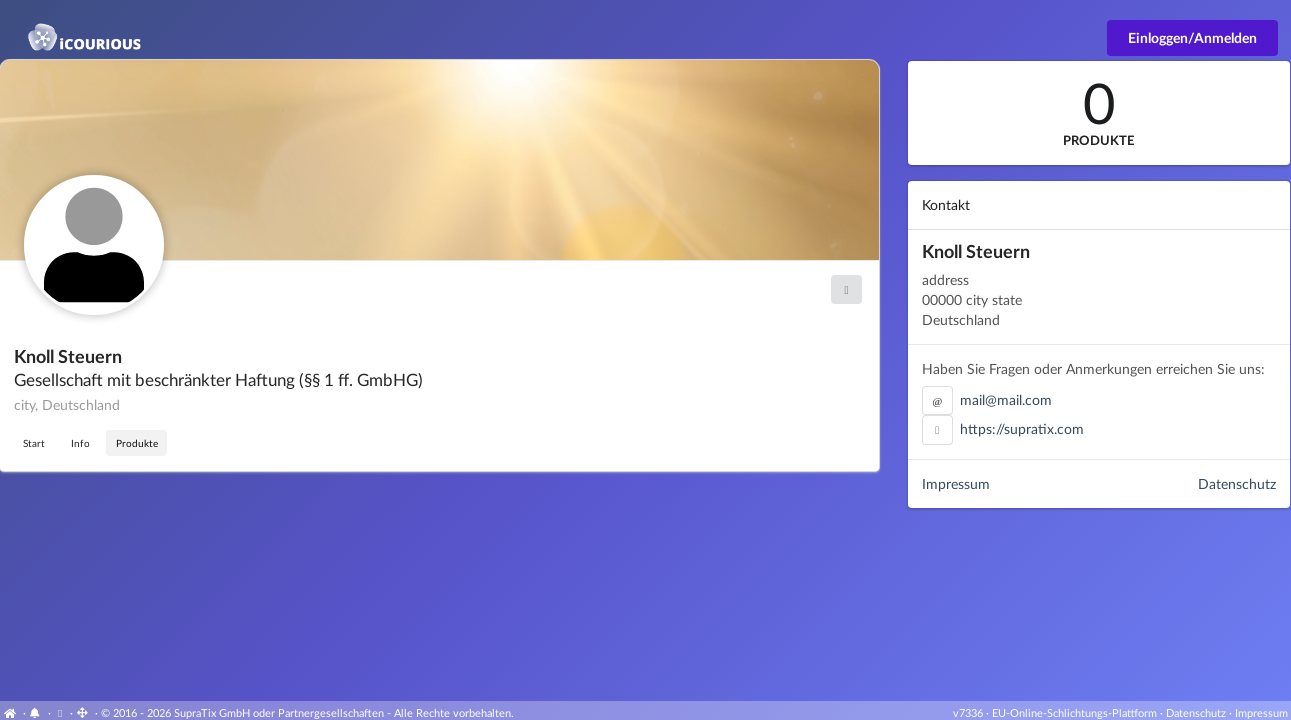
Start (34, 443)
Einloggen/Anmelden (1192, 37)
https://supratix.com (1022, 428)
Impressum (956, 483)
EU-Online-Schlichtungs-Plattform (1074, 712)
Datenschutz (1237, 483)
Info (80, 443)
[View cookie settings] (60, 712)
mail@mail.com (1006, 399)
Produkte (137, 443)
